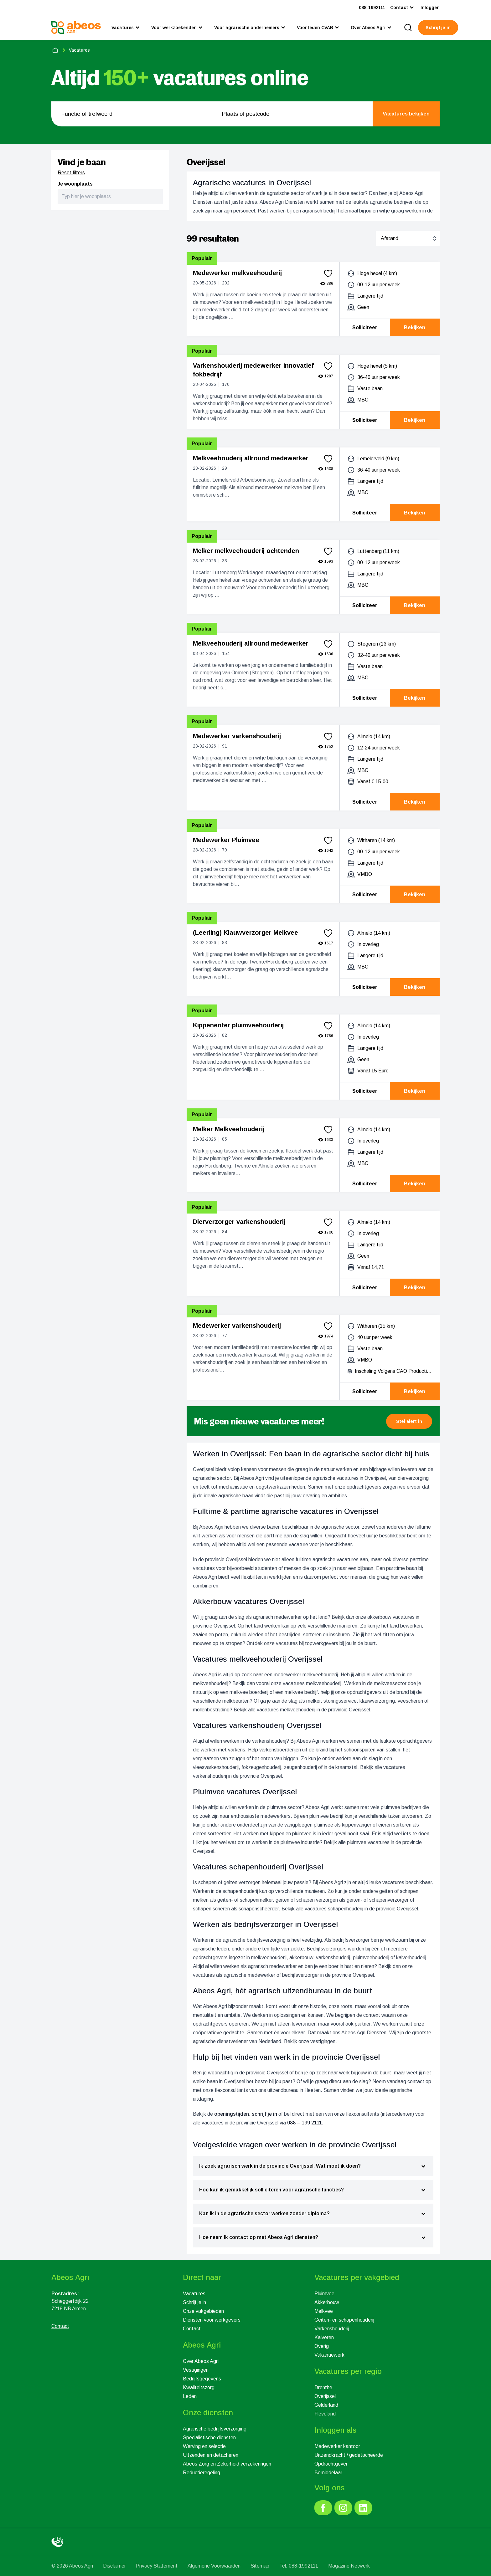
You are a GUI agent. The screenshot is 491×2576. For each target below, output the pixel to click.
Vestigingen (196, 2370)
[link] (323, 2507)
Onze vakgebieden (203, 2311)
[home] (55, 50)
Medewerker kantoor (337, 2446)
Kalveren (324, 2337)
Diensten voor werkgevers (211, 2320)
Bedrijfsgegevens (202, 2378)
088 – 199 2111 (304, 2122)
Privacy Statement (157, 2565)
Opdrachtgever (331, 2463)
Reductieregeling (201, 2472)
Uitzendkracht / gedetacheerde (348, 2455)
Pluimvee (324, 2293)
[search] (408, 27)
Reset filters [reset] (71, 172)
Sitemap (260, 2565)
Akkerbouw (326, 2302)
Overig (321, 2346)
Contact (192, 2328)
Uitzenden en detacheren (210, 2455)
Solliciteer (364, 327)
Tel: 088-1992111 (298, 2565)
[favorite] (328, 273)
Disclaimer (114, 2565)
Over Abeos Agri (201, 2361)
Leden (190, 2396)
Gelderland (326, 2405)
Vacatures (194, 2293)
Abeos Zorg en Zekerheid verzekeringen (227, 2463)
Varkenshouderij (331, 2328)
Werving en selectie (204, 2446)
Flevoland (325, 2413)
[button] (409, 1421)
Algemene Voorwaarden (214, 2565)
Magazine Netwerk (349, 2565)
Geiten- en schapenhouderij (344, 2320)
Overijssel (325, 2396)
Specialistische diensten (209, 2437)
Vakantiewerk (329, 2355)
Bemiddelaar (328, 2472)
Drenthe (323, 2387)
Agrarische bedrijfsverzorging (214, 2428)
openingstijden (231, 2114)
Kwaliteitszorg (198, 2387)
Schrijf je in (194, 2302)
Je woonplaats (75, 184)
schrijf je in (264, 2114)
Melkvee (323, 2311)
